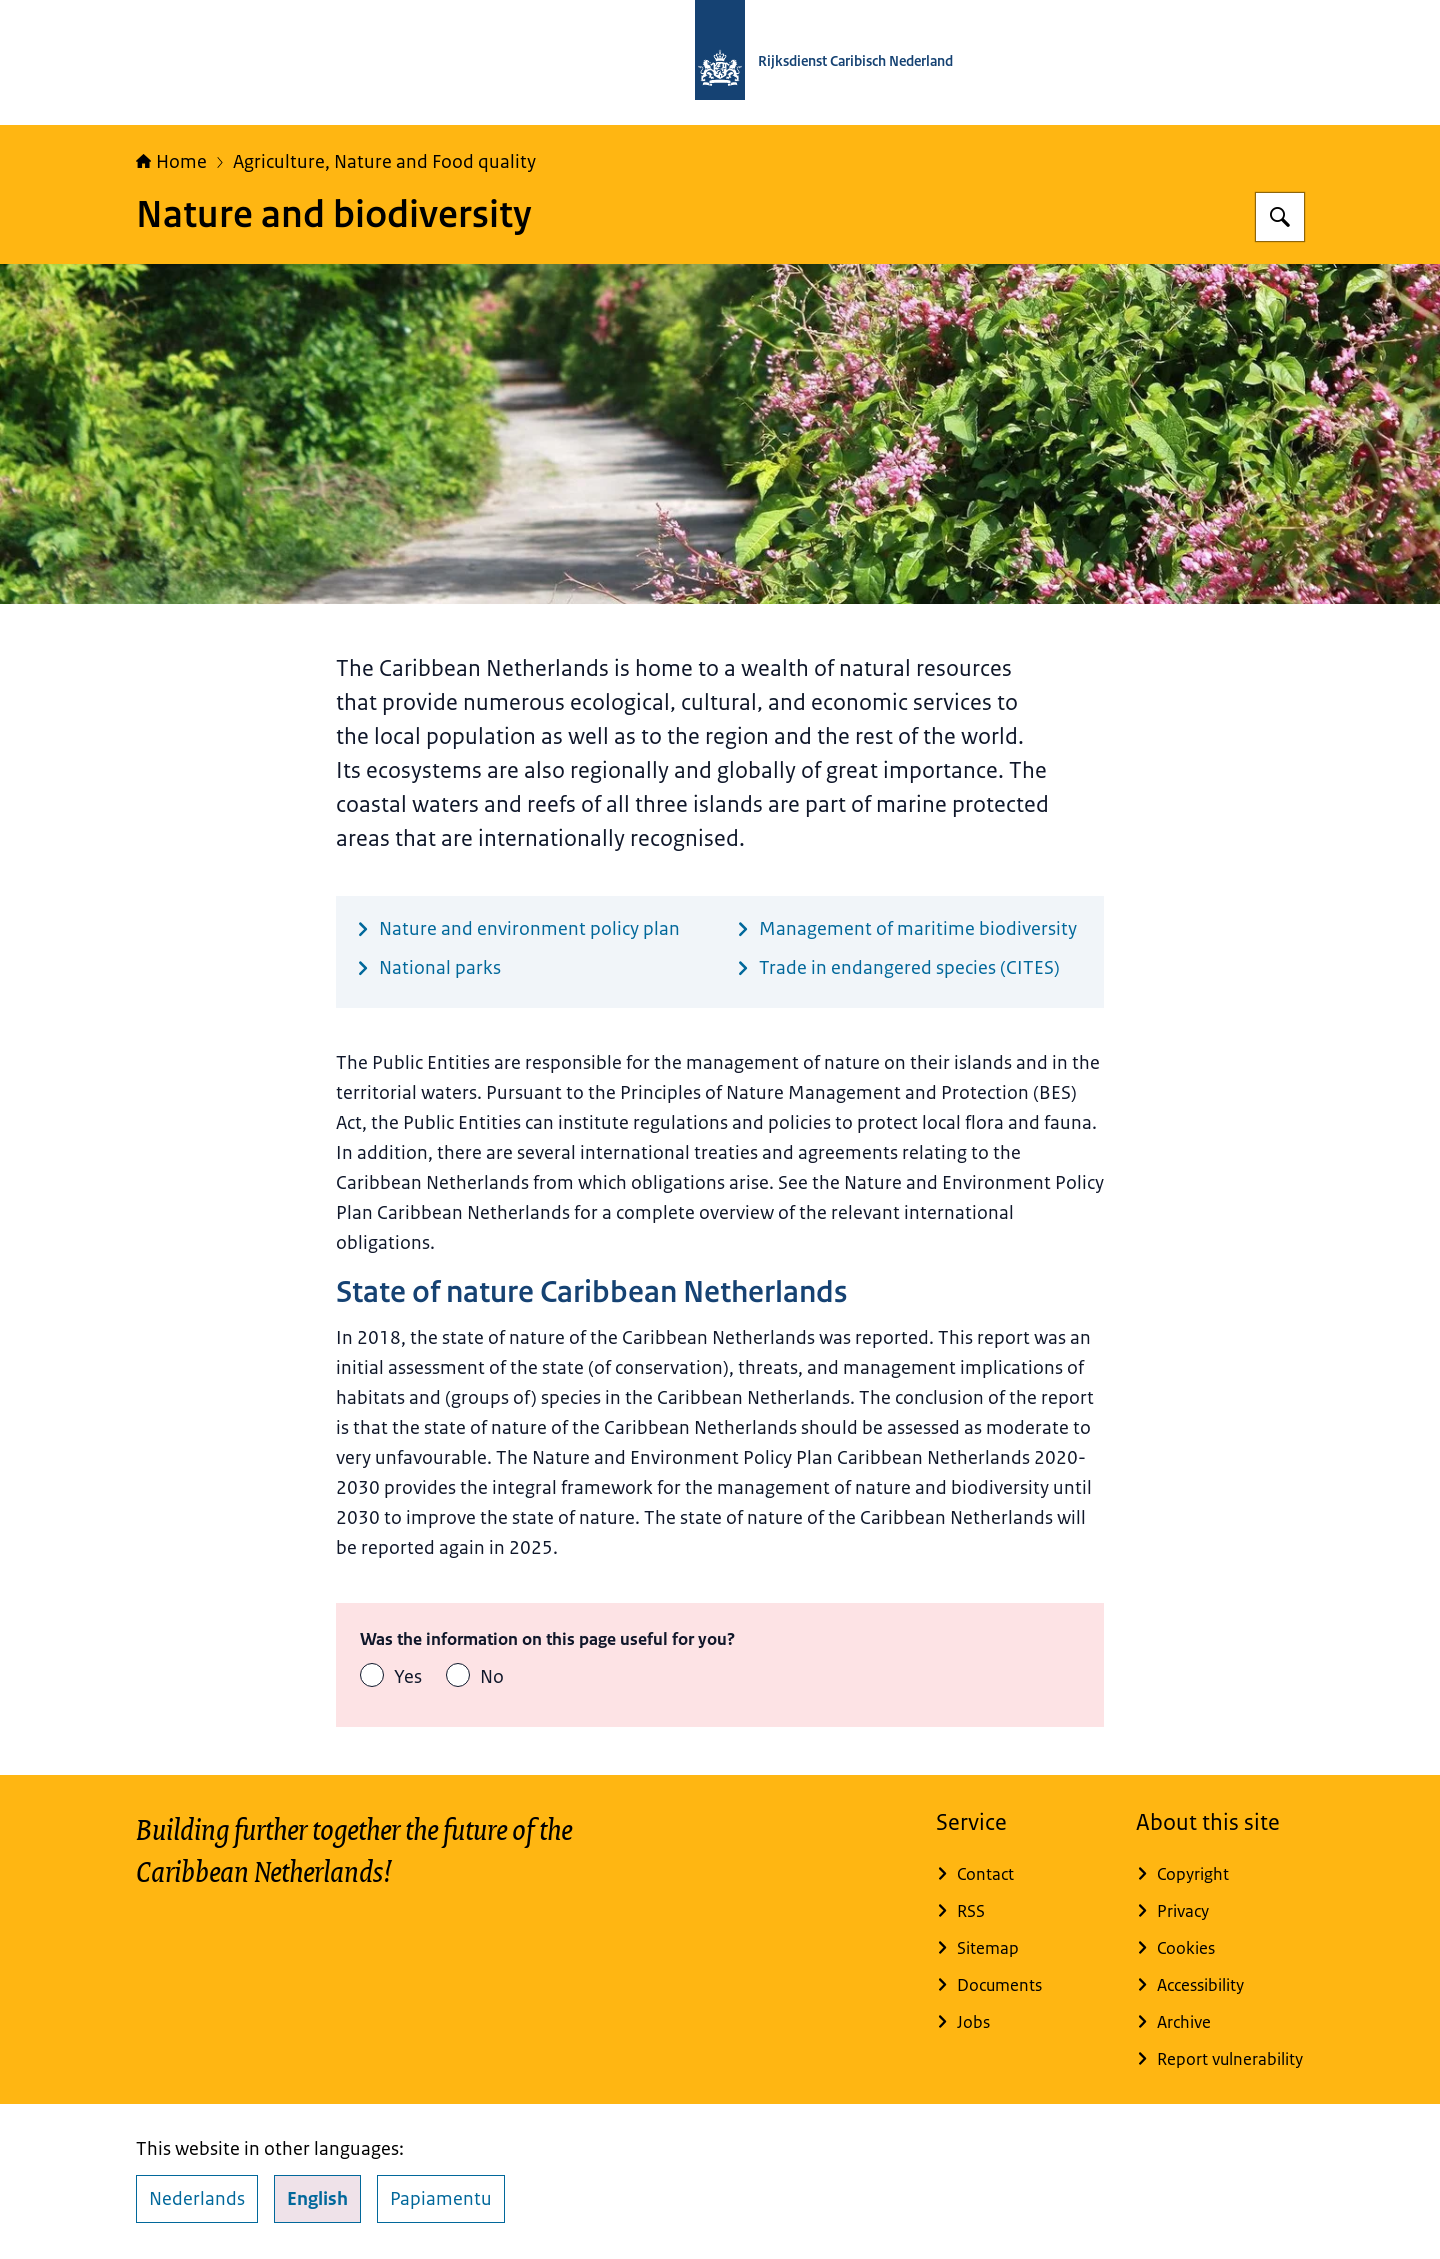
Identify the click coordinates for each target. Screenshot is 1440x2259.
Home (171, 162)
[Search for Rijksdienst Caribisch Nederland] (1280, 217)
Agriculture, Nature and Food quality (384, 162)
